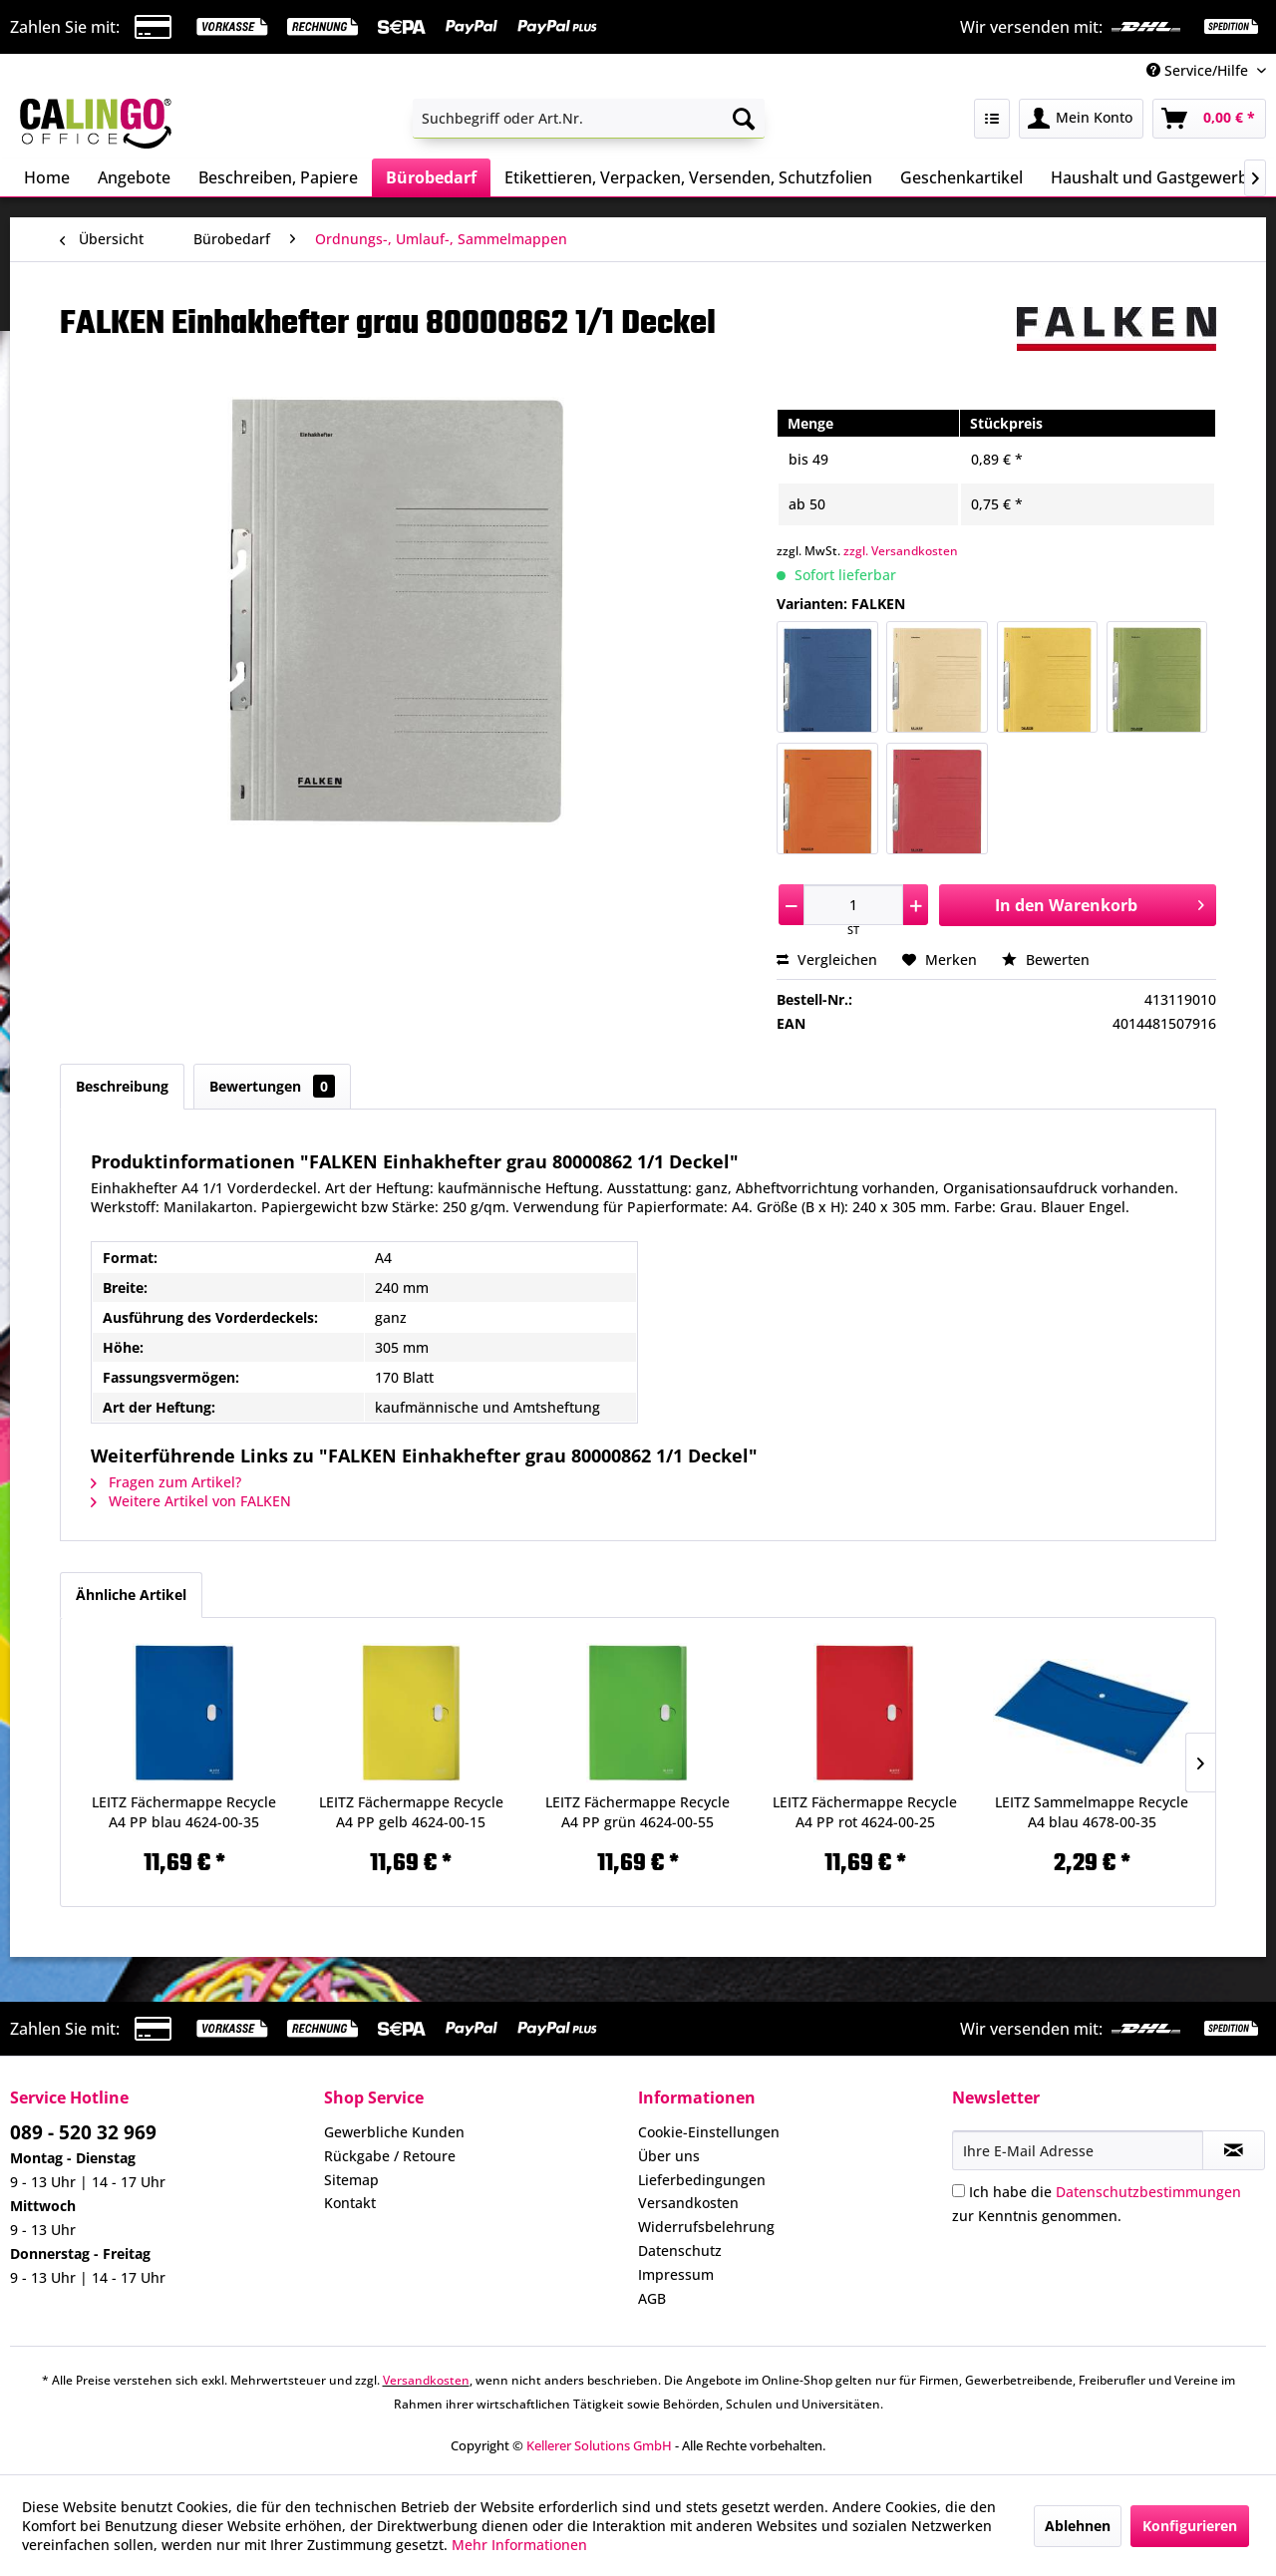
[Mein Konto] (1081, 119)
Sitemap (351, 2179)
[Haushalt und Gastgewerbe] (1154, 177)
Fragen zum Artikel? (166, 1481)
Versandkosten (688, 2202)
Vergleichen (827, 959)
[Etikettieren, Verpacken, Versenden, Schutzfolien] (688, 177)
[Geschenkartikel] (961, 177)
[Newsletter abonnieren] (1233, 2150)
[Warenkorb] (1209, 119)
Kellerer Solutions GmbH (599, 2445)
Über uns (669, 2155)
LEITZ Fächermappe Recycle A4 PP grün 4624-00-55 (637, 1811)
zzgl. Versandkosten (900, 550)
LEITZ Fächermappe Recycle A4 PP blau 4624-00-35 (184, 1811)
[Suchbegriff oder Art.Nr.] (589, 119)
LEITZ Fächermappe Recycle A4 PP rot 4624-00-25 (865, 1811)
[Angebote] (134, 177)
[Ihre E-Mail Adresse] (1077, 2150)
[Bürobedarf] (431, 177)
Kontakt (350, 2202)
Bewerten (1046, 959)
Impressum (676, 2274)
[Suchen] (744, 119)
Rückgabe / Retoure (390, 2155)
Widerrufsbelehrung (706, 2226)
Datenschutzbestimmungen (1148, 2191)
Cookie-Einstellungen (709, 2131)
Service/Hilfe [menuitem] (1199, 70)
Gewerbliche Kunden (394, 2131)
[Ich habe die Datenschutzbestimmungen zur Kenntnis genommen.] (958, 2190)
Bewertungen (272, 1086)
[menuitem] (589, 119)
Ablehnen (1078, 2525)
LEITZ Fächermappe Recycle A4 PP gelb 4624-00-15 (411, 1811)
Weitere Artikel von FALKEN (191, 1500)
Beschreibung (122, 1086)
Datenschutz (680, 2250)
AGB (652, 2298)
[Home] (47, 177)
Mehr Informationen (519, 2544)
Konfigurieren (1189, 2525)
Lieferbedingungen (702, 2179)
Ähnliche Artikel (131, 1594)
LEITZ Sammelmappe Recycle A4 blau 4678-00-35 (1091, 1811)
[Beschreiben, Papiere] (278, 177)
